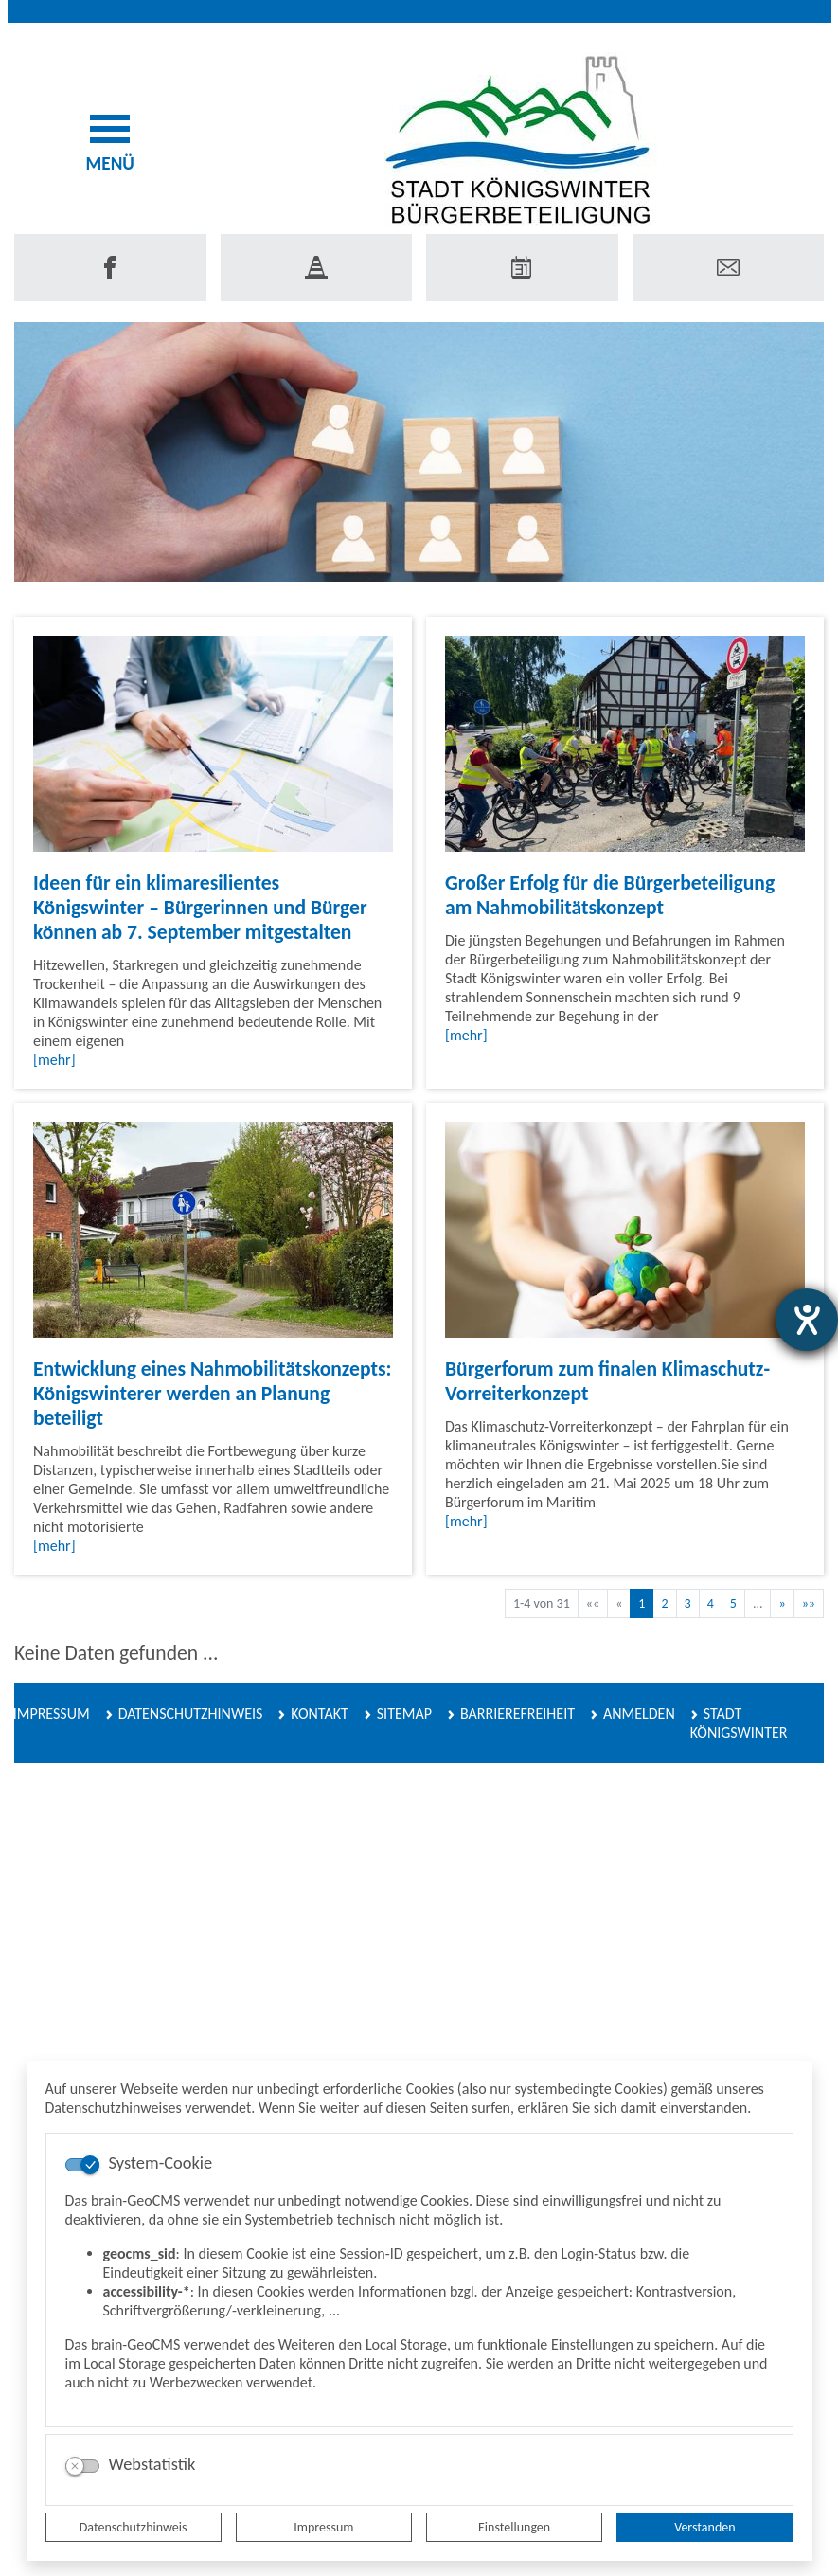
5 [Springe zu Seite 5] (733, 1603)
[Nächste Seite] (781, 1603)
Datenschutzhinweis (133, 2527)
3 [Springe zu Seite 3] (688, 1603)
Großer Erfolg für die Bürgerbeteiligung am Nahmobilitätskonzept (610, 895)
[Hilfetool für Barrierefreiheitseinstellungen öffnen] (807, 1319)
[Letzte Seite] (808, 1603)
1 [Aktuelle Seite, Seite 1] (641, 1603)
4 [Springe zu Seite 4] (710, 1603)
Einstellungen (514, 2527)
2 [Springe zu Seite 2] (664, 1603)
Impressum (323, 2527)
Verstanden (704, 2527)
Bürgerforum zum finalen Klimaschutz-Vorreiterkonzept (607, 1381)
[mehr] (54, 1060)
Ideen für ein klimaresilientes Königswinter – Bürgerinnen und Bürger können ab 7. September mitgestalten (200, 907)
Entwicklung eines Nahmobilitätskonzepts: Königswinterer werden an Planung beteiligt (212, 1393)
